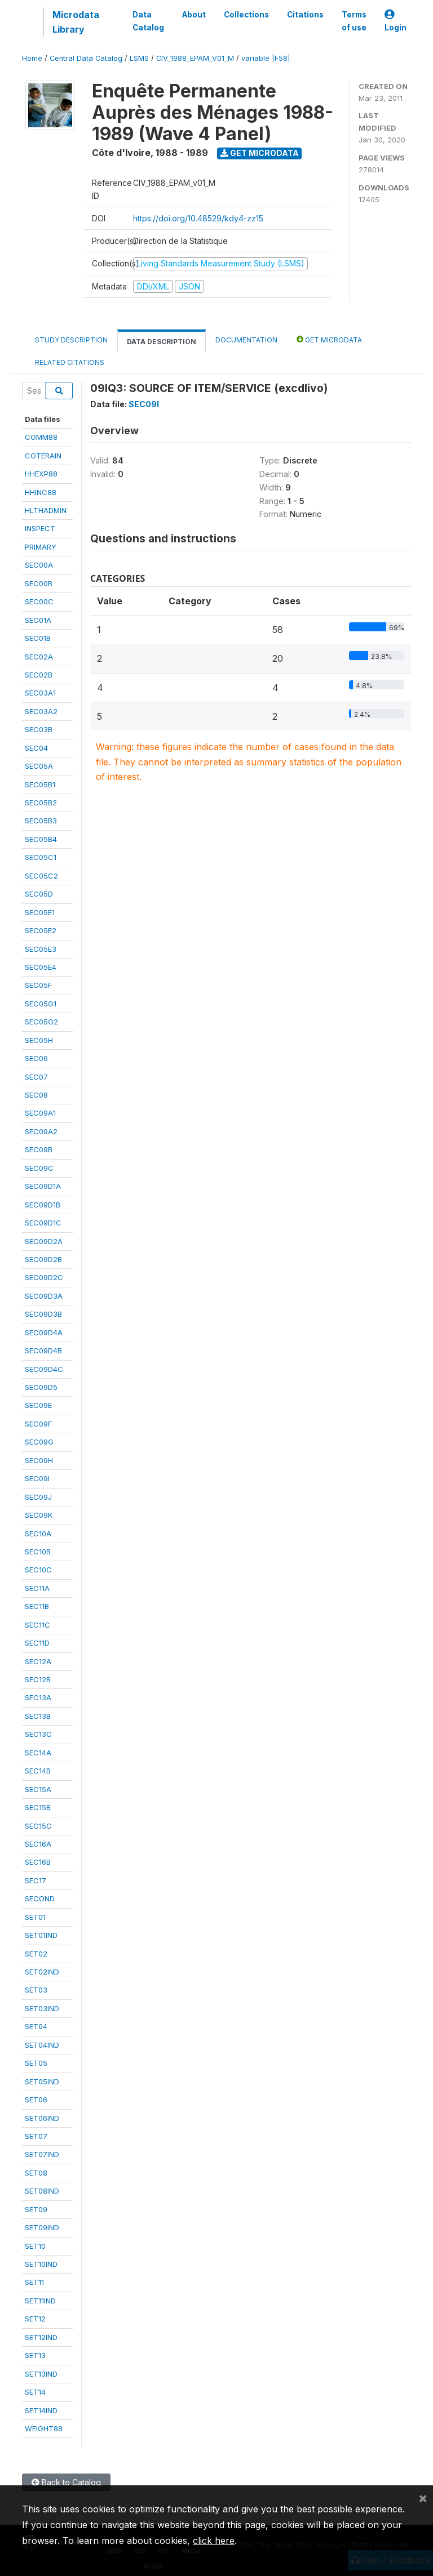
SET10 (35, 2245)
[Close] (422, 2497)
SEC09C (39, 1168)
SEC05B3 (41, 820)
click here (214, 2540)
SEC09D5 (41, 1387)
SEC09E (38, 1405)
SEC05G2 (41, 1021)
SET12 (35, 2318)
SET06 (36, 2099)
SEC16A (38, 1843)
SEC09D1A (43, 1186)
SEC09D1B (42, 1204)
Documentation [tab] (246, 340)
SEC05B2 (41, 802)
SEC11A (37, 1588)
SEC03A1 (40, 692)
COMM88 (41, 437)
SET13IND (41, 2373)
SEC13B (38, 1716)
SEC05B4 (41, 839)
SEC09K (38, 1514)
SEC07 (36, 1076)
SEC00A (39, 564)
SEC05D (39, 893)
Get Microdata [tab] (329, 339)
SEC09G (39, 1441)
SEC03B (38, 729)
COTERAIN (43, 455)
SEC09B (38, 1149)
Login (396, 21)
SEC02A (39, 656)
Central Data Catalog (86, 58)
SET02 (36, 1953)
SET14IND (41, 2410)
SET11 (34, 2282)
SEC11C (37, 1624)
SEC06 (36, 1058)
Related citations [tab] (69, 362)
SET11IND (40, 2300)
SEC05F (38, 985)
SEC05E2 (40, 930)
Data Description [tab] (161, 341)
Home (32, 58)
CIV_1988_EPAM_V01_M (195, 58)
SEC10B (38, 1551)
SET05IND (42, 2081)
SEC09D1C (43, 1222)
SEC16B (38, 1861)
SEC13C (38, 1734)
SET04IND (42, 2044)
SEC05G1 (40, 1003)
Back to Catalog (66, 2482)
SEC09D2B (43, 1259)
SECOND (40, 1898)
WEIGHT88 (44, 2428)
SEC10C (38, 1569)
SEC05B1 (40, 784)
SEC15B (38, 1807)
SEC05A (39, 765)
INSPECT (40, 528)
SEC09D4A (44, 1332)
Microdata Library (75, 22)
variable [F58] (265, 58)
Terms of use (354, 21)
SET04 (36, 2026)
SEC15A (38, 1789)
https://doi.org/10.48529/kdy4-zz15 (198, 218)
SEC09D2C (44, 1277)
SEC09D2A (44, 1241)
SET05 (36, 2062)
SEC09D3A (44, 1295)
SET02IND (42, 1971)
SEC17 (35, 1880)
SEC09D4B (43, 1350)
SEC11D (37, 1642)
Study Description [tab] (71, 340)
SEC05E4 (40, 966)
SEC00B (38, 583)
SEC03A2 (41, 711)
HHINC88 (40, 492)
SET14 (35, 2391)
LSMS (139, 58)
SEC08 (36, 1094)
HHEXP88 (41, 473)
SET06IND (42, 2118)
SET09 (36, 2209)
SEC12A (38, 1661)
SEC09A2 (41, 1131)
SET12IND (41, 2337)
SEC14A (38, 1752)
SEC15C (38, 1825)
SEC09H (39, 1460)
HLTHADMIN (46, 510)
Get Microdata (259, 153)
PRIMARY (40, 546)
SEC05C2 (41, 875)
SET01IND (41, 1935)
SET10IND (41, 2264)
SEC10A (38, 1533)
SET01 (35, 1917)
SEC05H (39, 1040)
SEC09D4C (44, 1369)
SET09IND (42, 2227)
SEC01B (38, 638)
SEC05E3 (40, 948)
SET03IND (42, 2008)
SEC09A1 (40, 1112)
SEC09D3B (43, 1313)
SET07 (36, 2136)
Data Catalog (148, 21)
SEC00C (39, 601)
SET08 (36, 2172)
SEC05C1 (40, 857)
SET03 (36, 1989)
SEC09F (38, 1423)
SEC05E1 (40, 912)
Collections (246, 14)
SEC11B (37, 1606)
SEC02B (38, 674)
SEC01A (38, 620)
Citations (305, 14)
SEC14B (38, 1770)
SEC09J (38, 1496)
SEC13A (38, 1697)
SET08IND (42, 2190)
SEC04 (36, 747)
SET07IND (42, 2154)
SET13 (35, 2355)
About (194, 14)
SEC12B (38, 1679)
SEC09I (37, 1478)
